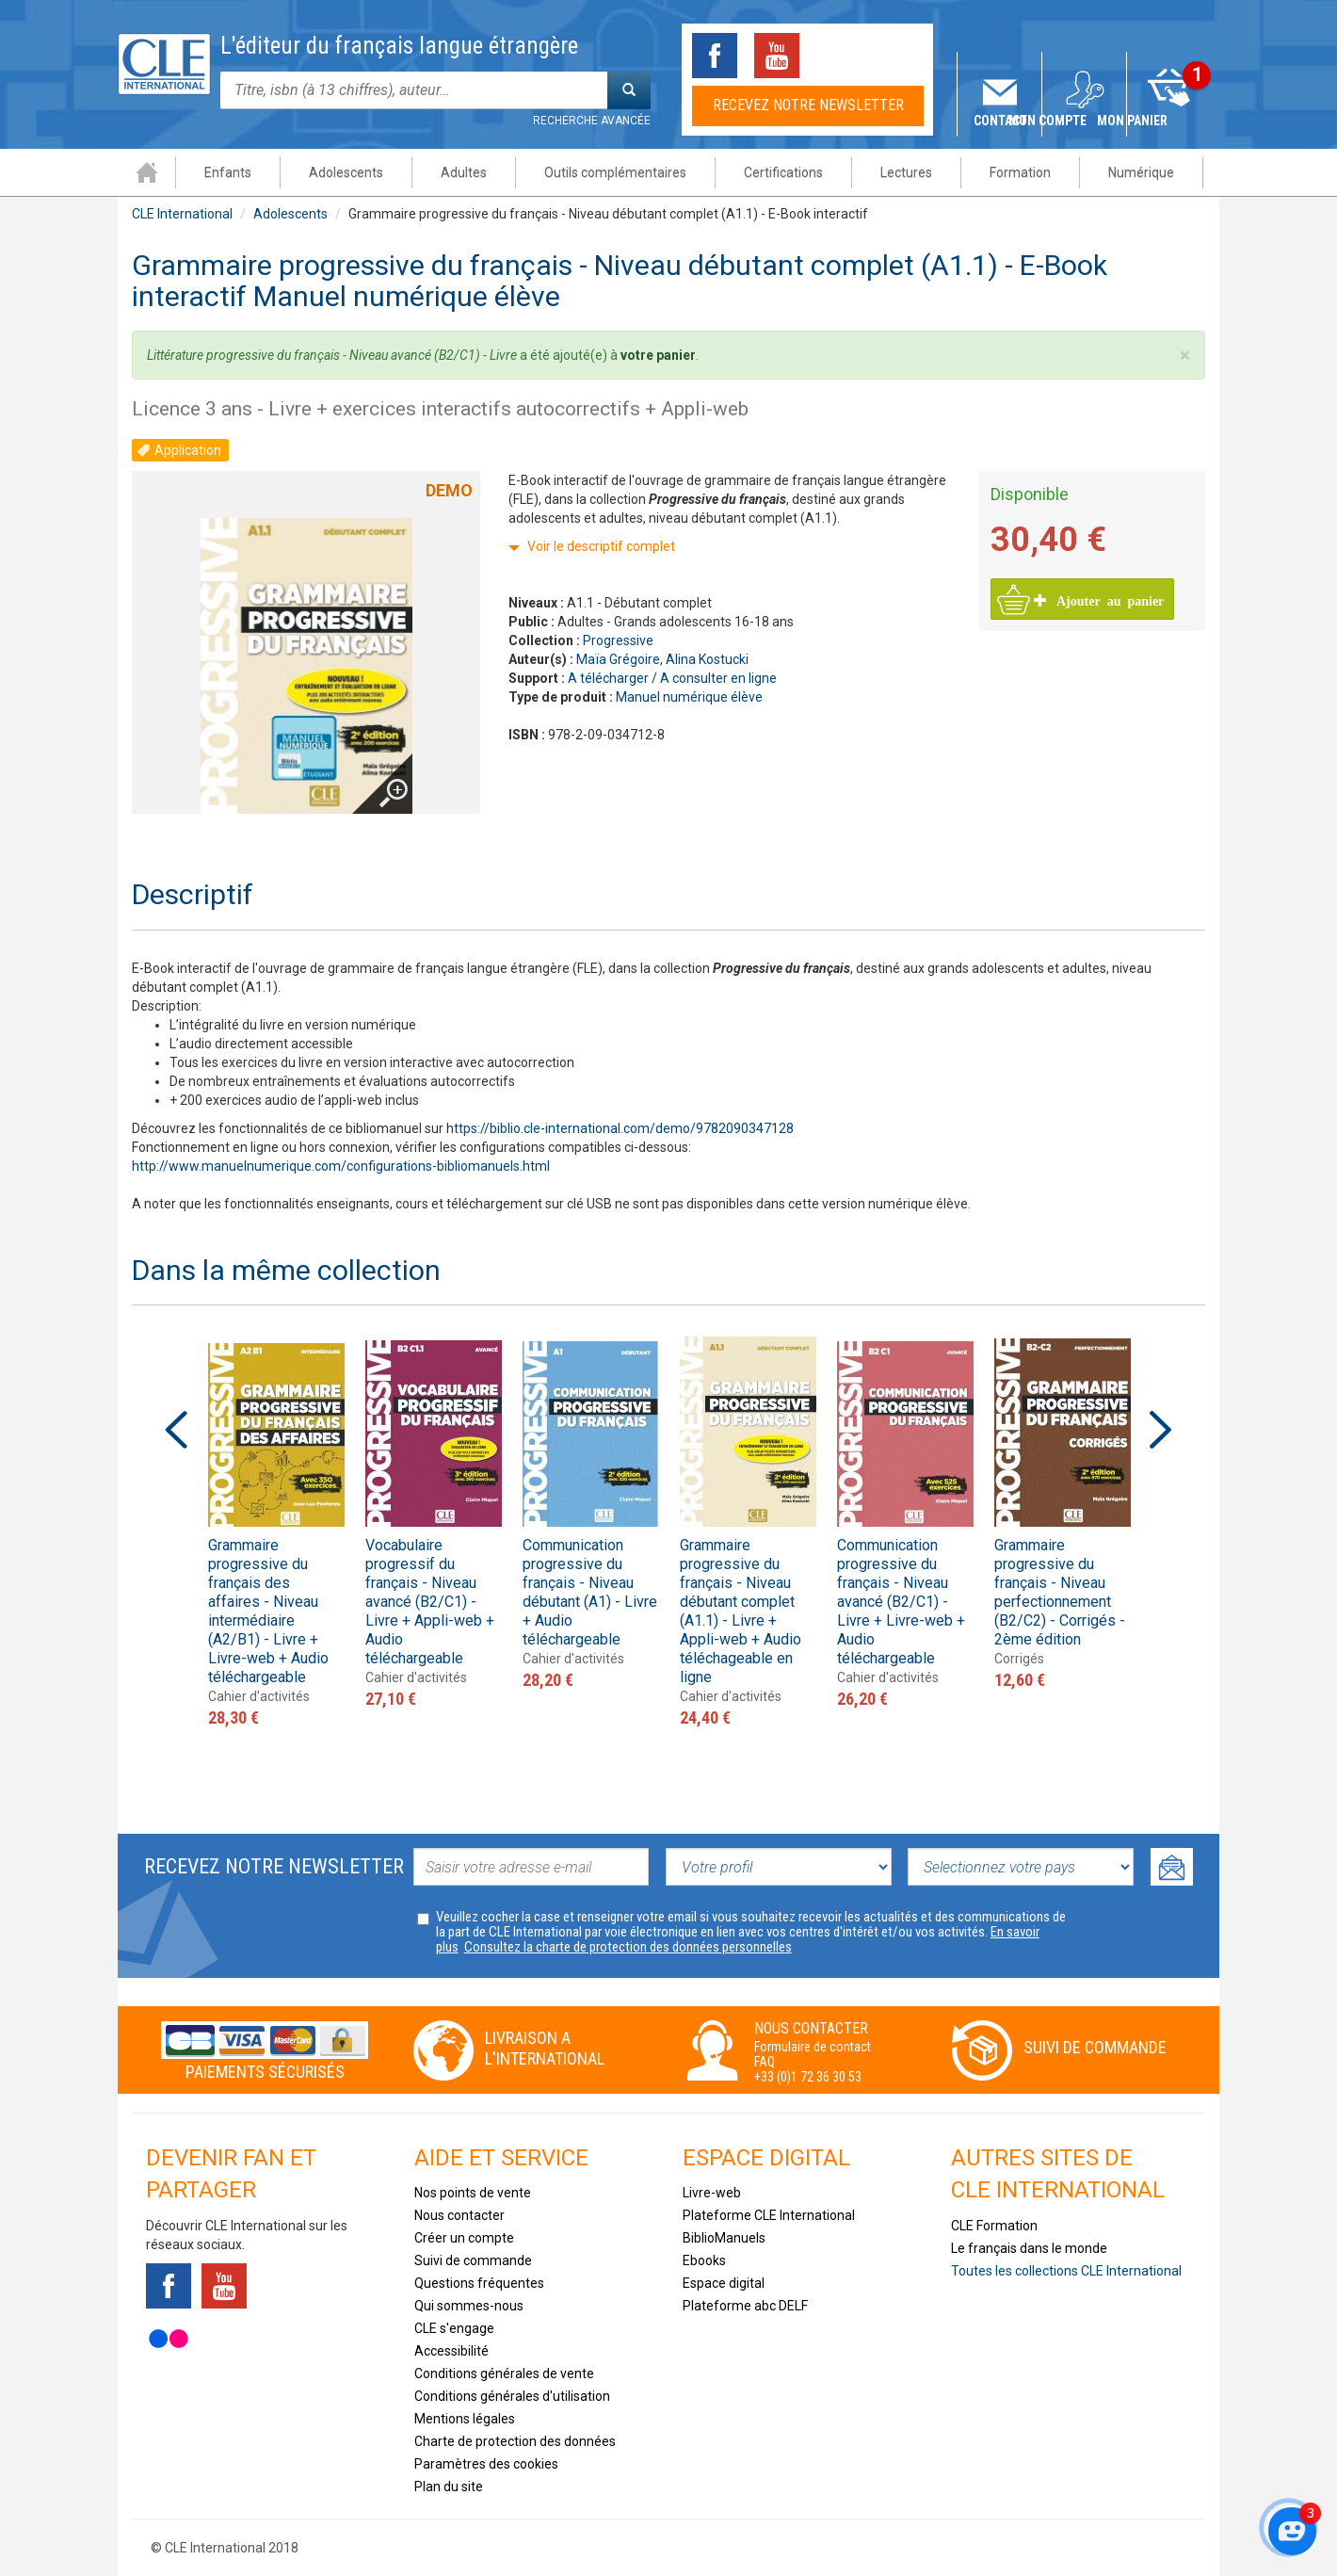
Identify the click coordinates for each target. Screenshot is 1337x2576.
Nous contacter (459, 2215)
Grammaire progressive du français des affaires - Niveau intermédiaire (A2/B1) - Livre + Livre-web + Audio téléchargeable (268, 1611)
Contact (1000, 120)
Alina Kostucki (707, 659)
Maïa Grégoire (618, 659)
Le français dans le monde (1029, 2248)
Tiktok (839, 55)
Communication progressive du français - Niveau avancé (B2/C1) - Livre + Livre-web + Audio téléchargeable (901, 1601)
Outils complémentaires (614, 172)
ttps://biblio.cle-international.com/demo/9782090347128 (624, 1128)
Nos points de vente (472, 2192)
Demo (449, 490)
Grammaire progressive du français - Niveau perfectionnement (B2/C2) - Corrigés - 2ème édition (1059, 1592)
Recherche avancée (592, 120)
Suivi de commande (1095, 2047)
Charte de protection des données (515, 2441)
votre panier (658, 355)
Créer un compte (464, 2237)
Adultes (463, 172)
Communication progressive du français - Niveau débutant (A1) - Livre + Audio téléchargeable (590, 1592)
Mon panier (1170, 120)
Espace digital (724, 2283)
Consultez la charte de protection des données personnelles (628, 1946)
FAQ (764, 2061)
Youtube (776, 55)
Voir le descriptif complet (601, 546)
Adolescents (345, 172)
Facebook (714, 55)
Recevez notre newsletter (808, 105)
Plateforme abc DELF (745, 2305)
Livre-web (712, 2192)
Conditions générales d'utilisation (512, 2396)
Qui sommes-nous (469, 2305)
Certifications (782, 172)
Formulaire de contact (812, 2046)
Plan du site (448, 2486)
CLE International (182, 213)
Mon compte (1085, 120)
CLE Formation (994, 2225)
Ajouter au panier (1099, 600)
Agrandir (378, 762)
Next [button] (1161, 1430)
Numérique (1140, 172)
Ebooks (704, 2260)
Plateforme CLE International (769, 2215)
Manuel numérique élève (689, 697)
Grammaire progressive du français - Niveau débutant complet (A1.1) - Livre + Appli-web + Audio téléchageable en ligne (740, 1611)
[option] (276, 1532)
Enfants (226, 172)
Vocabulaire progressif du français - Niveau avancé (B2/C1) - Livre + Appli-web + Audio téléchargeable (429, 1601)
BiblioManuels (724, 2237)
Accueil (146, 172)
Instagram (901, 55)
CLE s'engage (454, 2328)
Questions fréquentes (479, 2283)
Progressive (618, 640)
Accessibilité (451, 2350)
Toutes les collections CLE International (1066, 2270)
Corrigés (1019, 1658)
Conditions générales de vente (504, 2373)
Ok (1172, 1867)
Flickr (168, 2338)
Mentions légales (464, 2418)
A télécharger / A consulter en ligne (672, 678)
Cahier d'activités (259, 1696)
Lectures (905, 172)
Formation (1019, 172)
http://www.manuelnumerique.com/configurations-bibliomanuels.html (341, 1166)
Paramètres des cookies (486, 2463)
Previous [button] (176, 1430)
